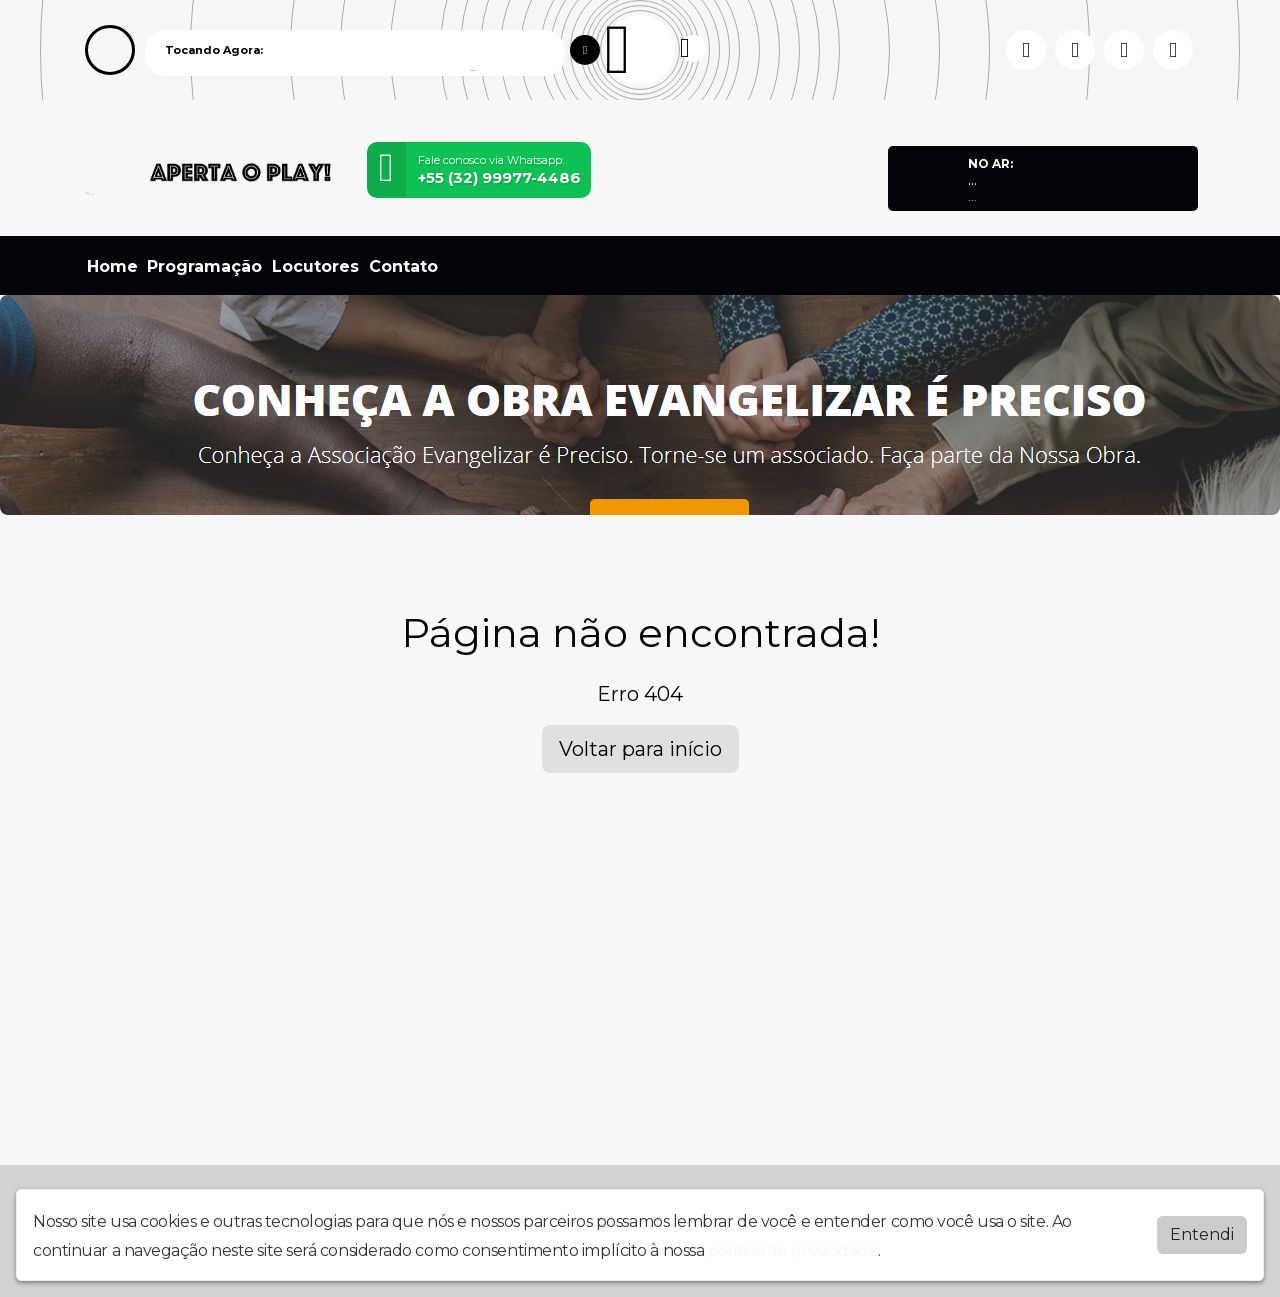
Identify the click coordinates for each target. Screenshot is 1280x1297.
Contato (403, 266)
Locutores (315, 266)
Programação (204, 266)
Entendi (1202, 1233)
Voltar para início (640, 749)
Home (112, 266)
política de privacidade (793, 1249)
